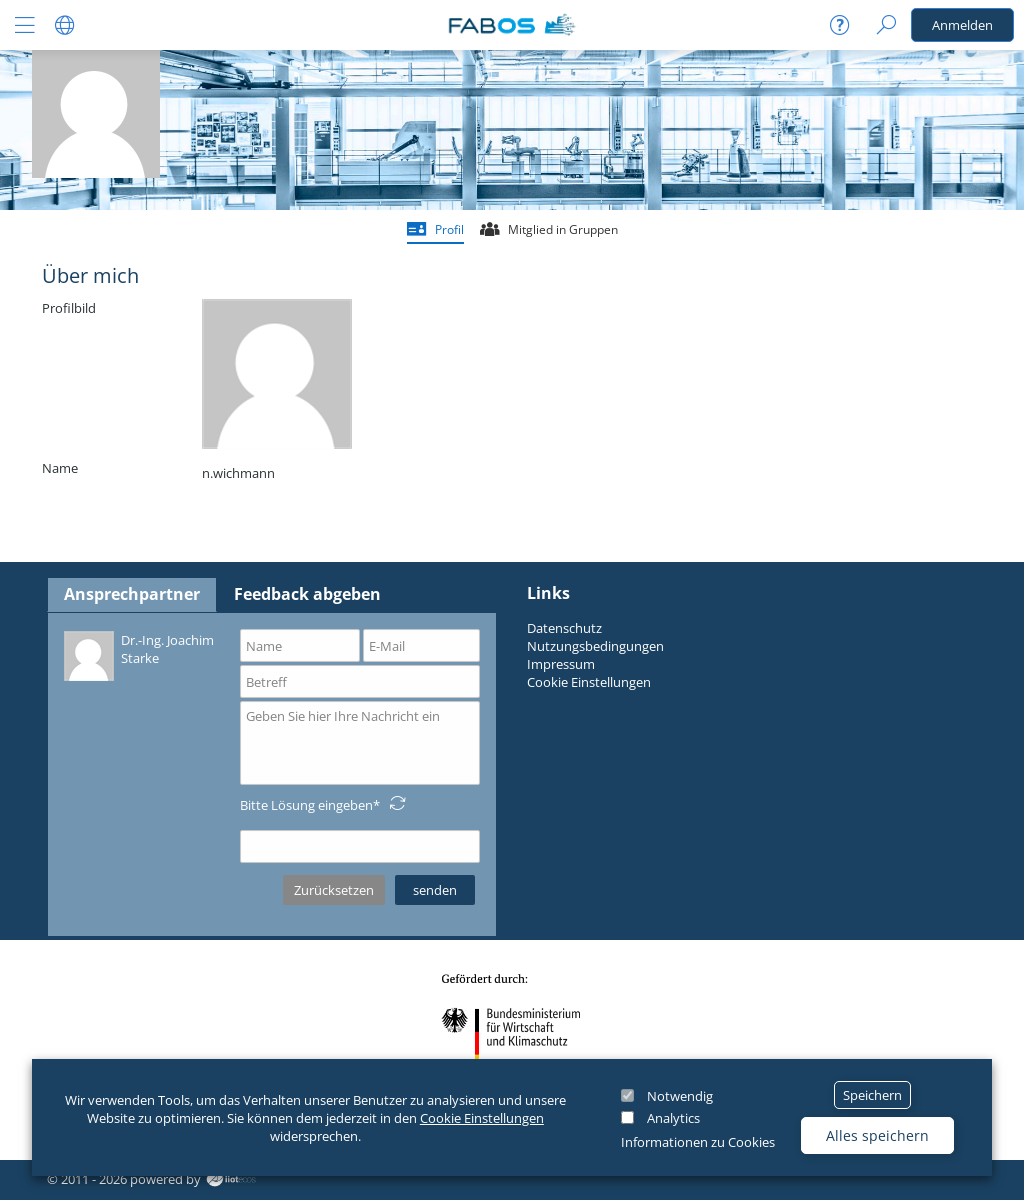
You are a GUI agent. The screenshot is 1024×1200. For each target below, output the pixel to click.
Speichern (872, 1095)
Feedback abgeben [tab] (307, 594)
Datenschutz (564, 628)
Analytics (673, 1118)
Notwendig (680, 1096)
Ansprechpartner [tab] (132, 594)
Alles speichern (877, 1135)
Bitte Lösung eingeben (306, 805)
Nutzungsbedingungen (595, 646)
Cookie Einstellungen (482, 1118)
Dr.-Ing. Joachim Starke (139, 654)
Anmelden (962, 25)
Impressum (561, 664)
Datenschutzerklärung (130, 917)
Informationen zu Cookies (698, 1142)
